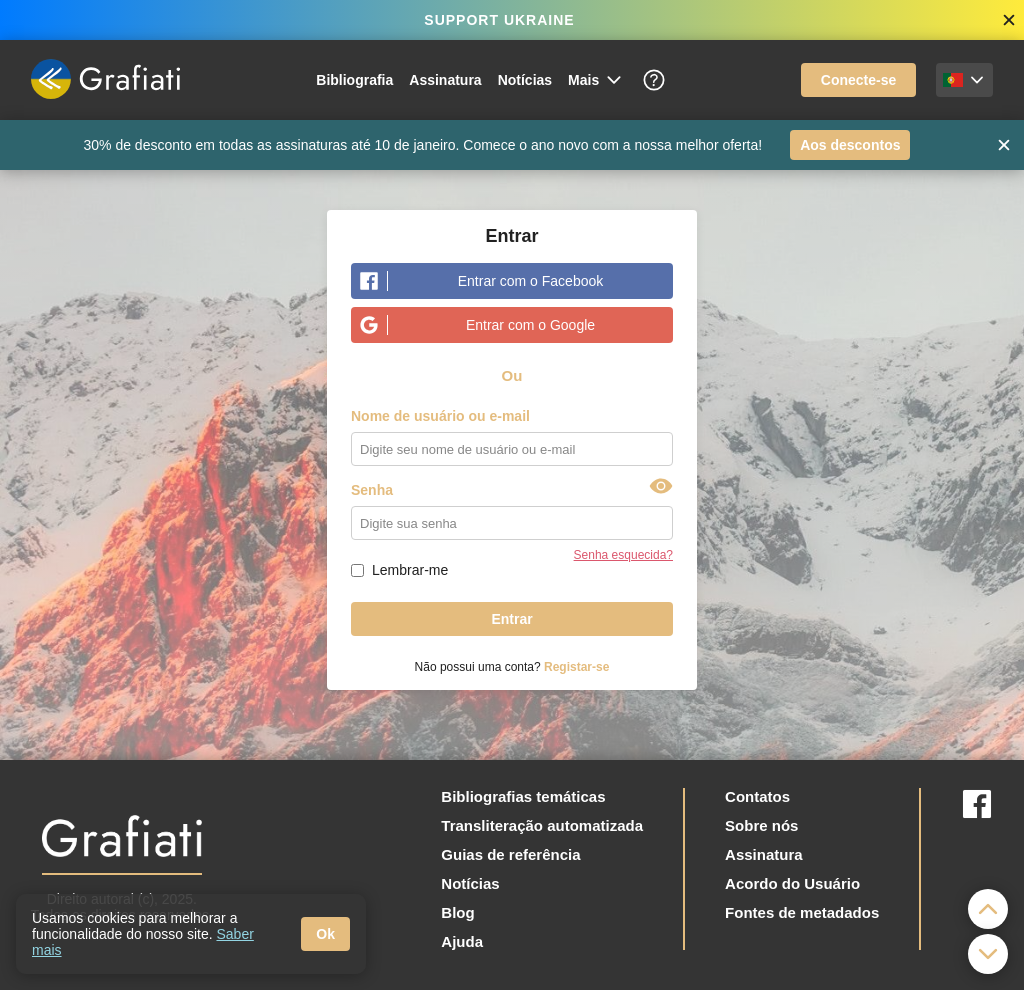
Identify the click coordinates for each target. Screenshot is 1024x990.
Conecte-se (858, 80)
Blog (457, 912)
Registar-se (576, 667)
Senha (372, 490)
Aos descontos (850, 145)
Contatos (757, 796)
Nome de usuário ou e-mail (440, 416)
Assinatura (445, 80)
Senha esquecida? (623, 555)
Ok (325, 934)
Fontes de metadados (802, 912)
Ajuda (462, 941)
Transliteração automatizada (542, 825)
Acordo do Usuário (792, 883)
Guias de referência (510, 854)
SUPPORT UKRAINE (499, 20)
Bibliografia (354, 80)
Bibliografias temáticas (523, 796)
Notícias (525, 80)
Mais (596, 80)
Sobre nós (761, 825)
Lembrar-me (410, 570)
